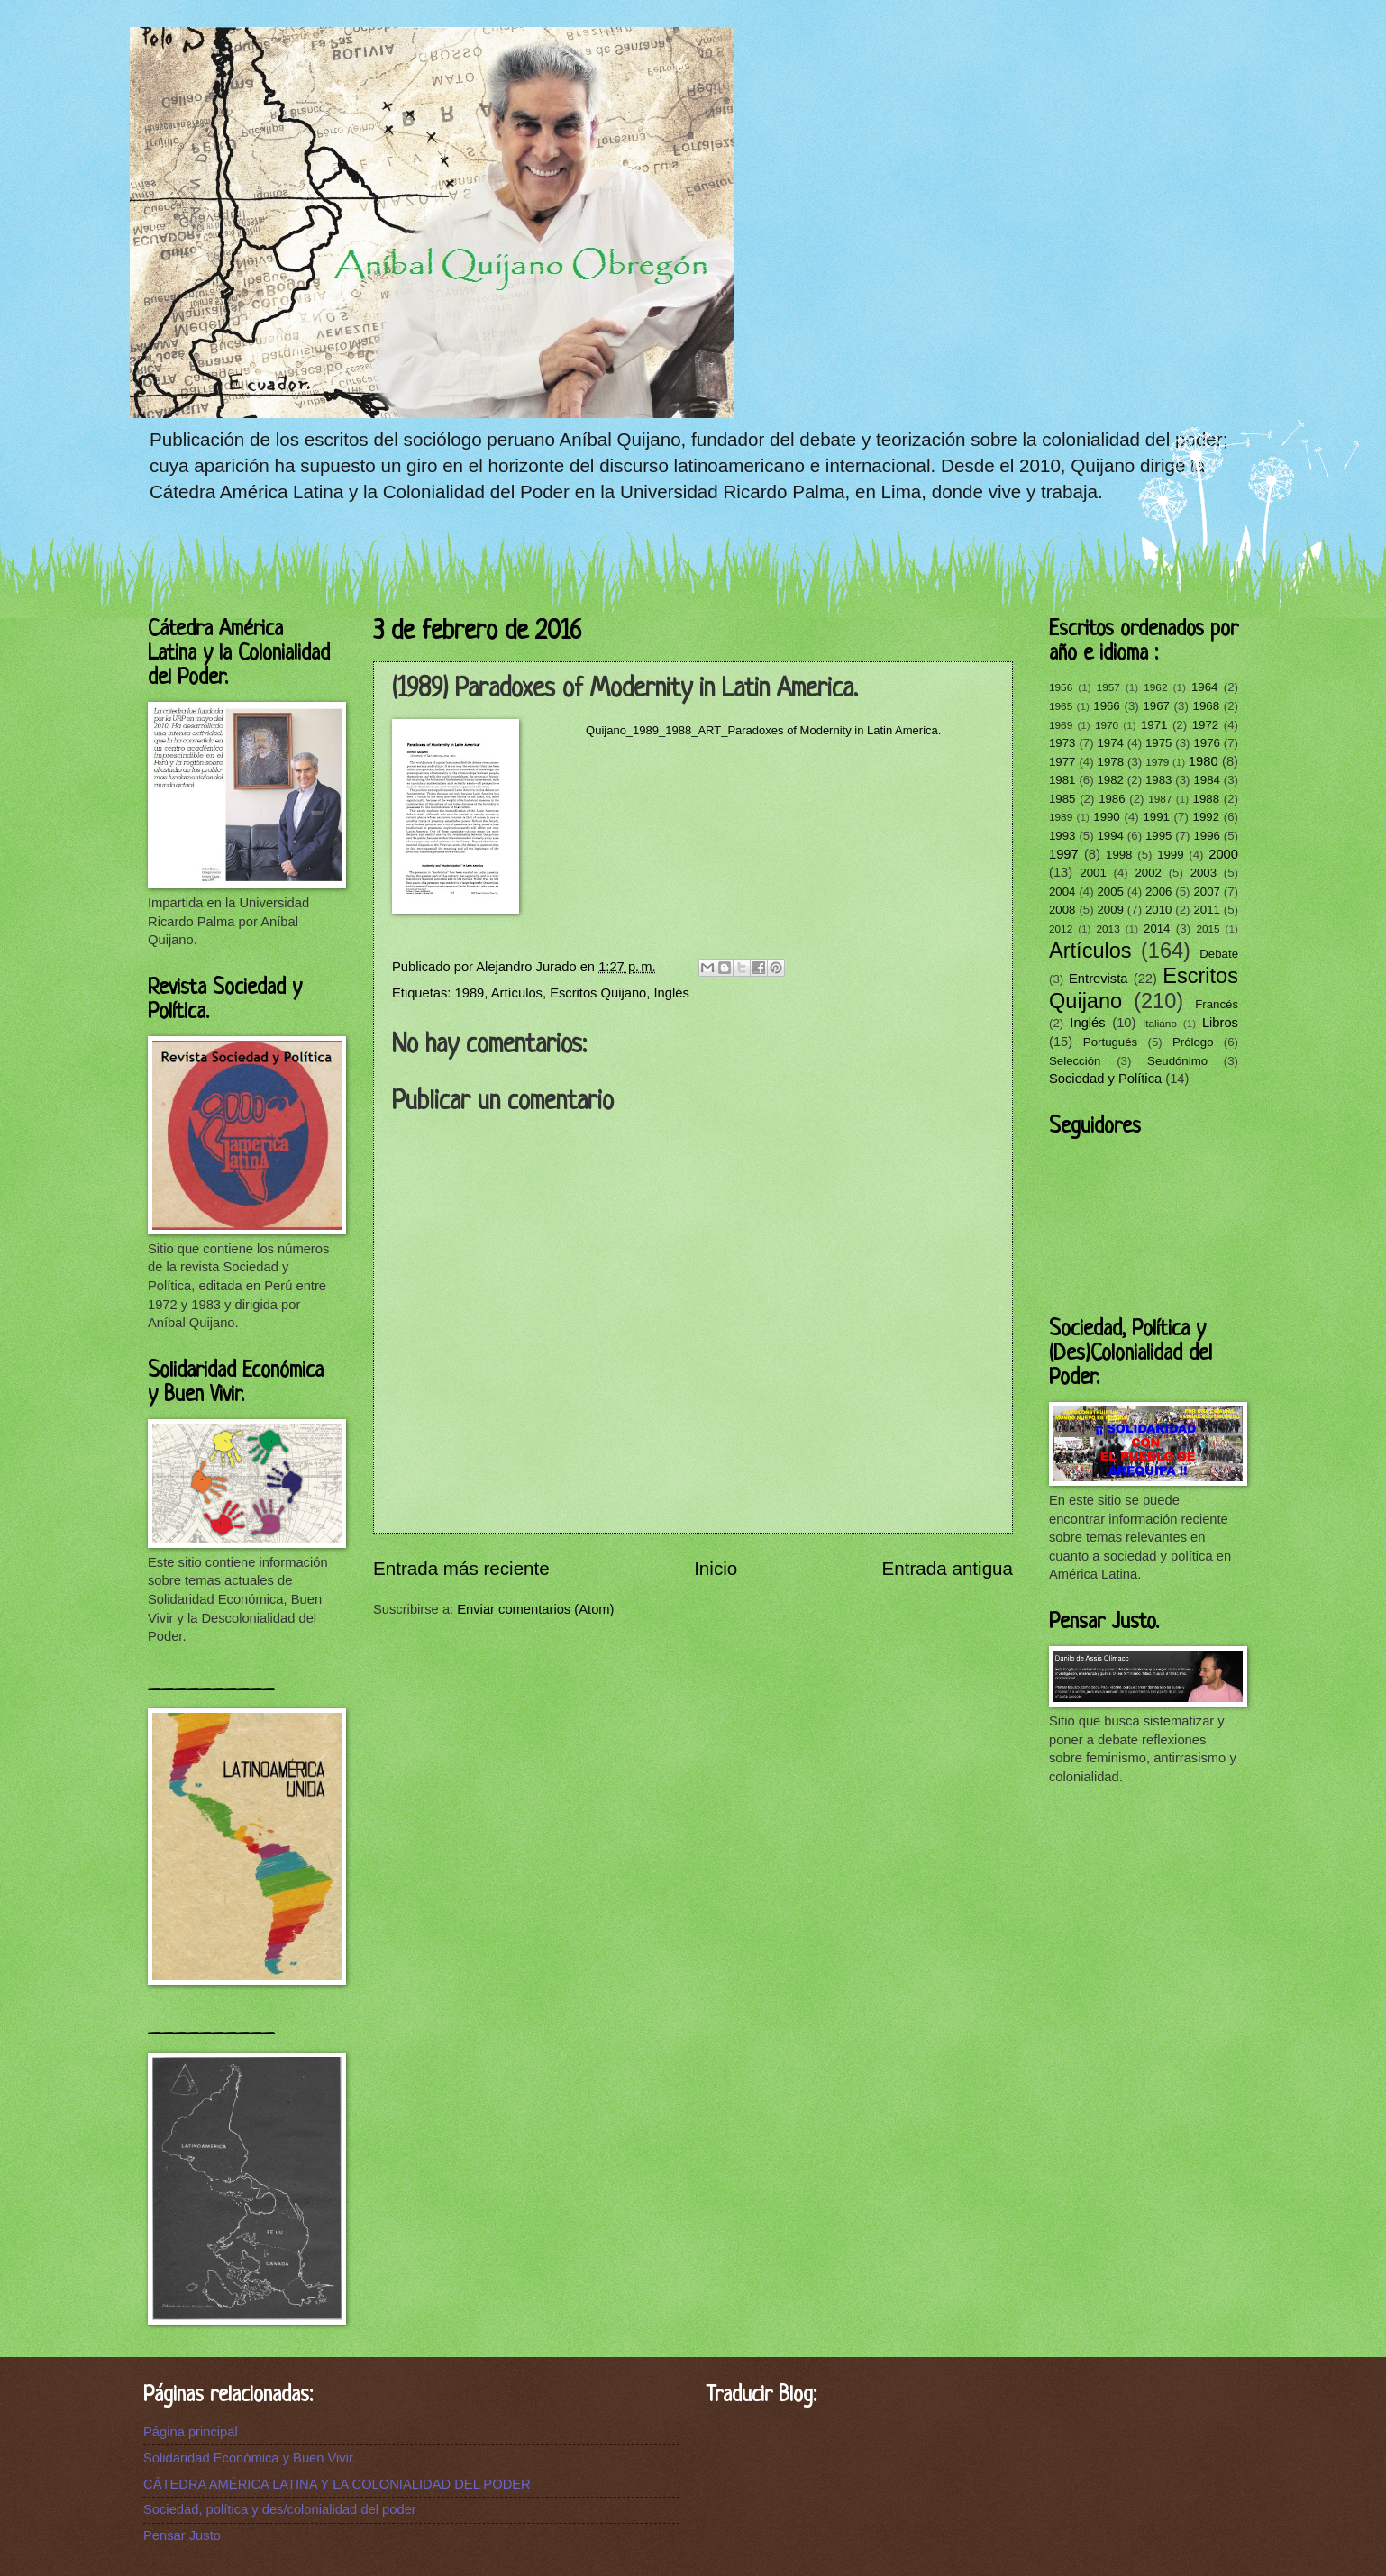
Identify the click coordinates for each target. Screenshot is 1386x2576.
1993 (1062, 835)
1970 (1106, 725)
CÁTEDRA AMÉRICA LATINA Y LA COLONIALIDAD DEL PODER (337, 2484)
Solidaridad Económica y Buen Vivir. (249, 2458)
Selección (1074, 1061)
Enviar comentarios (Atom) (535, 1609)
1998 (1119, 854)
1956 (1060, 687)
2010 (1158, 909)
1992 (1206, 817)
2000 (1223, 854)
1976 (1206, 743)
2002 (1148, 872)
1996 (1206, 835)
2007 (1206, 891)
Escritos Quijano (598, 993)
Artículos (517, 993)
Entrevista (1098, 978)
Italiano (1160, 1023)
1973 (1062, 743)
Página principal (190, 2432)
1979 (1157, 762)
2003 (1203, 872)
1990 (1106, 817)
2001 (1093, 872)
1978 (1111, 762)
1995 (1158, 835)
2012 (1060, 928)
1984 (1206, 780)
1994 (1110, 835)
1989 (470, 993)
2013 (1108, 928)
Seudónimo (1177, 1061)
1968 (1206, 706)
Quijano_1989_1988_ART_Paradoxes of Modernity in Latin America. (763, 730)
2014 (1157, 928)
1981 (1062, 780)
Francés (1216, 1004)
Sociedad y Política (1105, 1078)
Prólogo (1193, 1042)
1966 (1106, 706)
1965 (1060, 706)
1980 (1203, 761)
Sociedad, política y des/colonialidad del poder (279, 2509)
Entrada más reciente (461, 1568)
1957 (1108, 687)
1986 (1112, 799)
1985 (1062, 799)
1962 (1155, 687)
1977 (1062, 762)
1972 (1205, 725)
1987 (1160, 799)
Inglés (671, 993)
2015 (1207, 928)
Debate (1218, 953)
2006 (1158, 891)
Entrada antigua (947, 1568)
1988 (1206, 799)
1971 (1154, 725)
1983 (1158, 780)
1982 (1110, 780)
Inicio (715, 1568)
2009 (1110, 909)
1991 (1156, 817)
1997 (1064, 854)
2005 (1110, 891)
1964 (1204, 687)
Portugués (1110, 1042)
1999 (1170, 854)
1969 (1060, 725)
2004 (1062, 891)
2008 (1062, 909)
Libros (1220, 1022)
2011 (1206, 909)
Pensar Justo (182, 2535)
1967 (1156, 706)
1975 (1158, 743)
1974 (1110, 743)
